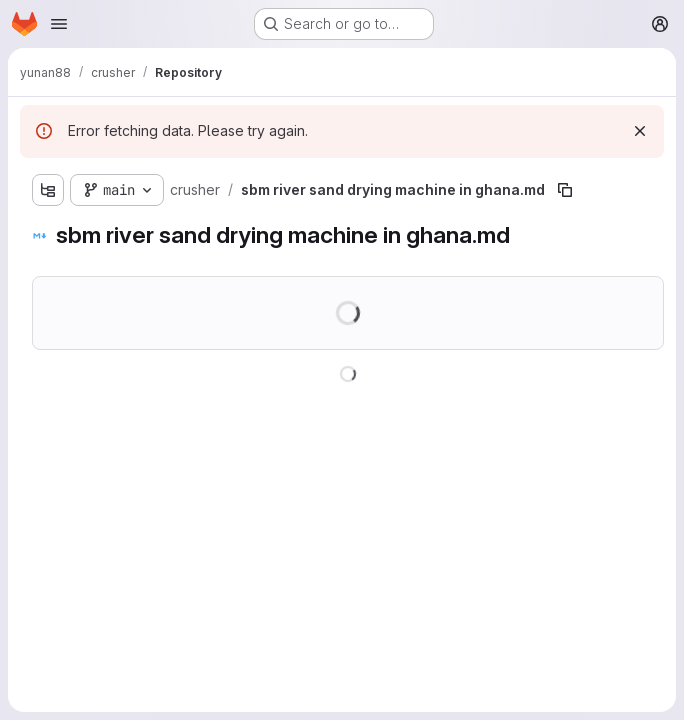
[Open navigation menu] (59, 24)
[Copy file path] (565, 190)
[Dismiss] (640, 131)
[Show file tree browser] (48, 190)
